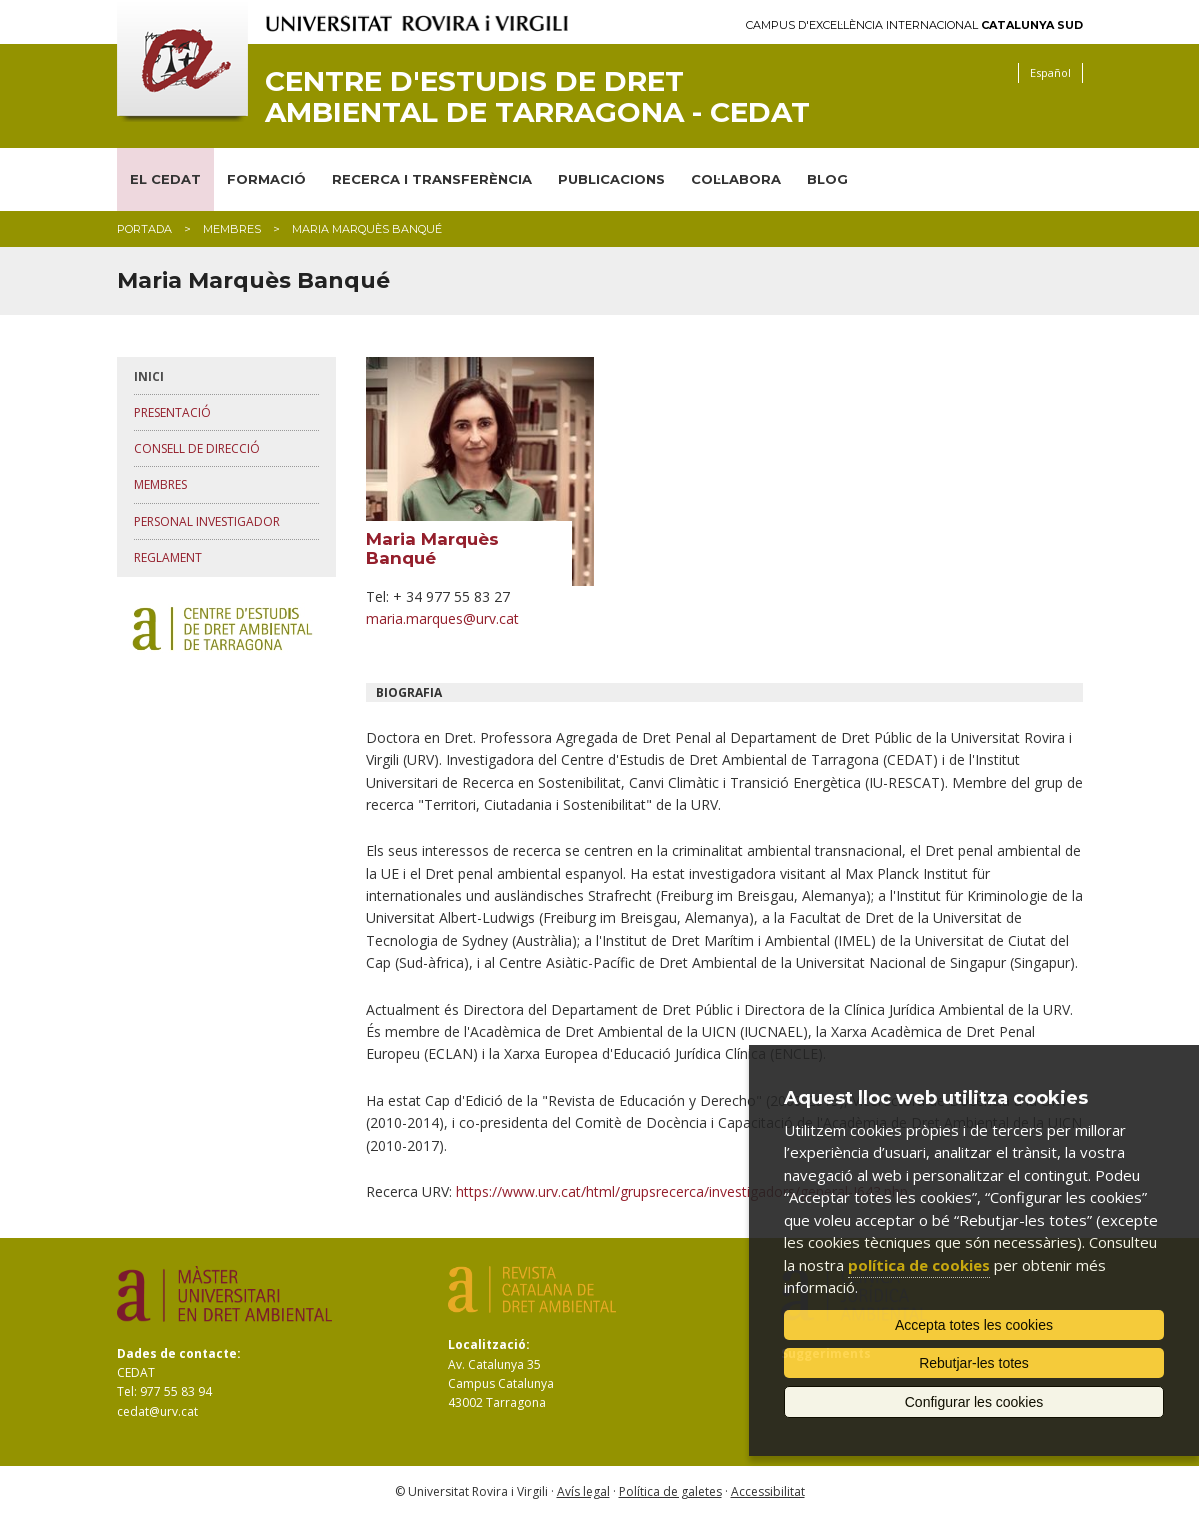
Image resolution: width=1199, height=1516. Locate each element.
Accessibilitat (768, 1491)
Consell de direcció (197, 448)
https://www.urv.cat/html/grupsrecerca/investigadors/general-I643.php (682, 1191)
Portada (144, 229)
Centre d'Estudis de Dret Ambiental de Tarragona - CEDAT (537, 97)
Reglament (168, 557)
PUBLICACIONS (611, 179)
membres (232, 229)
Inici (149, 376)
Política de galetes (670, 1491)
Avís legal (583, 1491)
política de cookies (919, 1265)
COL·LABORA (736, 179)
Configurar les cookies (974, 1402)
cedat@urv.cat (157, 1411)
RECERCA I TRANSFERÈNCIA (432, 179)
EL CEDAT (165, 179)
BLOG (827, 179)
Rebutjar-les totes (974, 1363)
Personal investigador (207, 521)
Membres (160, 484)
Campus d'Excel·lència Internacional (914, 25)
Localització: (489, 1344)
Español (1050, 72)
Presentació (172, 412)
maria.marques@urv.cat (442, 618)
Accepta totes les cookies (974, 1325)
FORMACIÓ (266, 179)
